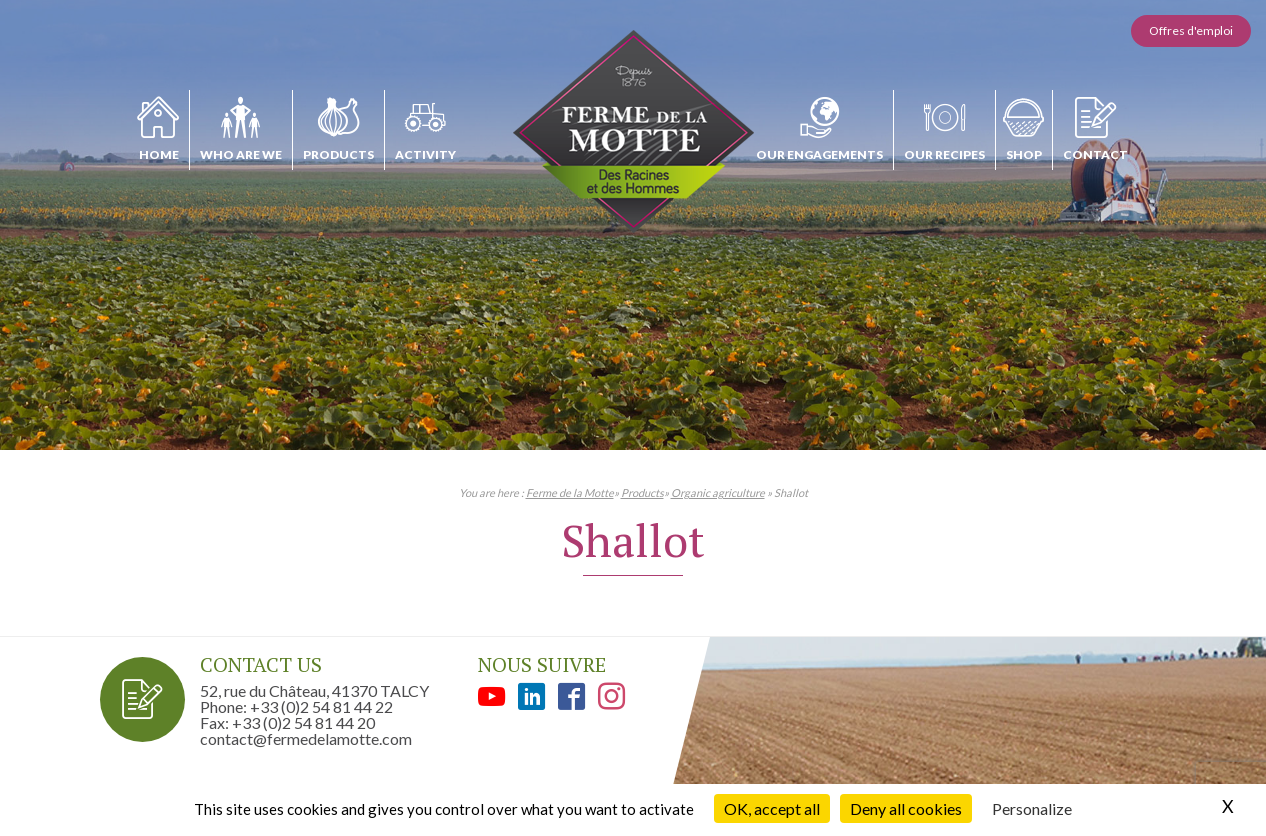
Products (338, 154)
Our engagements (819, 154)
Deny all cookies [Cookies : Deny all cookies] (906, 808)
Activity (425, 154)
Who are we (241, 154)
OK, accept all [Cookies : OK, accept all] (772, 808)
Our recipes (944, 154)
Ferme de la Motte (570, 492)
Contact (1095, 154)
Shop (1024, 154)
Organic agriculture (718, 492)
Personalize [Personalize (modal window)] (1032, 808)
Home (159, 154)
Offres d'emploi (1191, 30)
